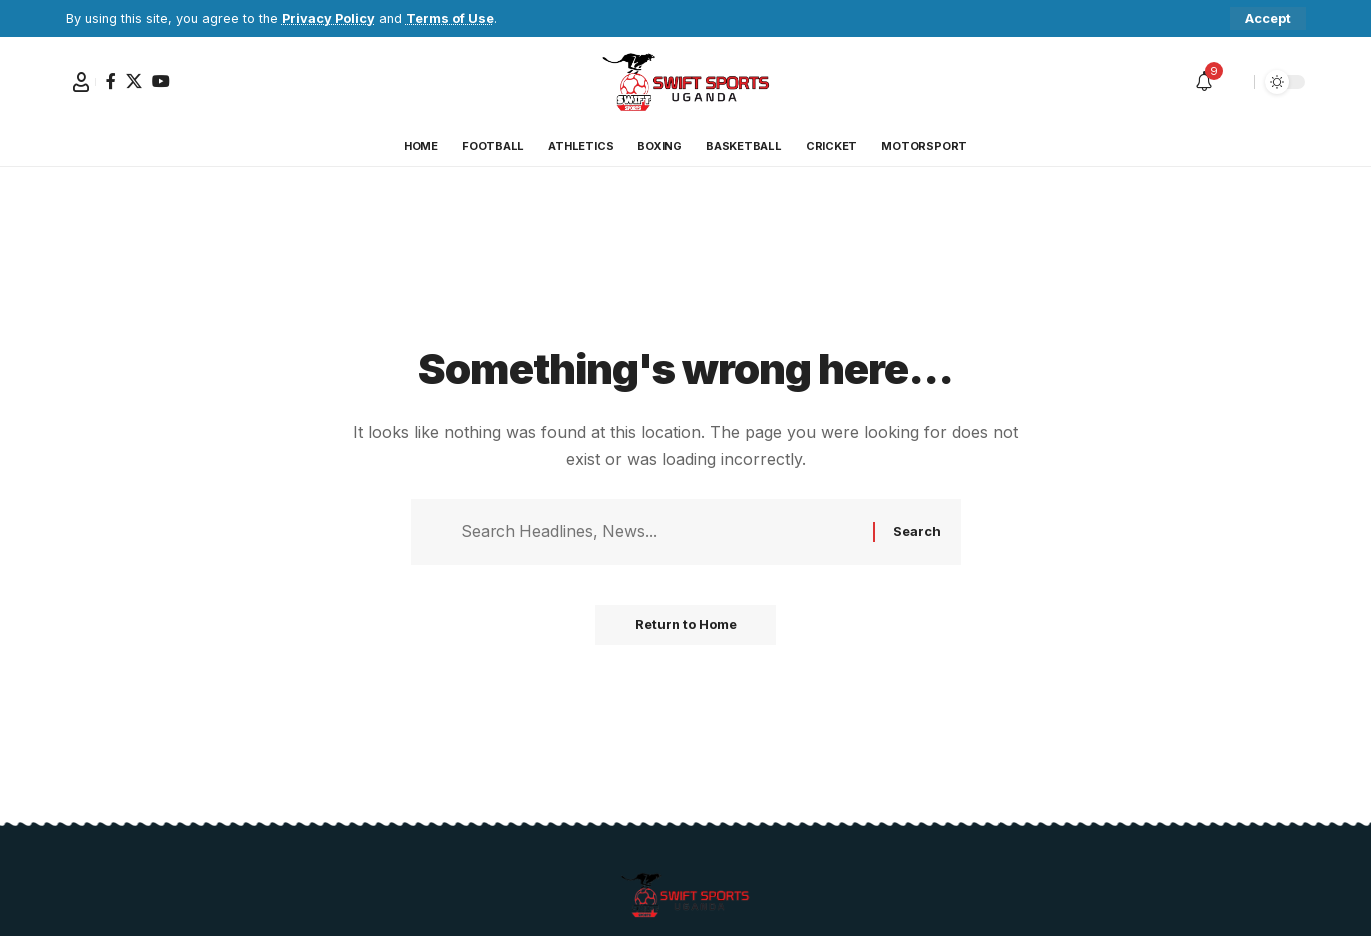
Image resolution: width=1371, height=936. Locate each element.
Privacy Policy (328, 18)
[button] (1268, 18)
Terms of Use (450, 18)
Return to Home (685, 626)
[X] (134, 81)
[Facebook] (111, 81)
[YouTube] (161, 81)
